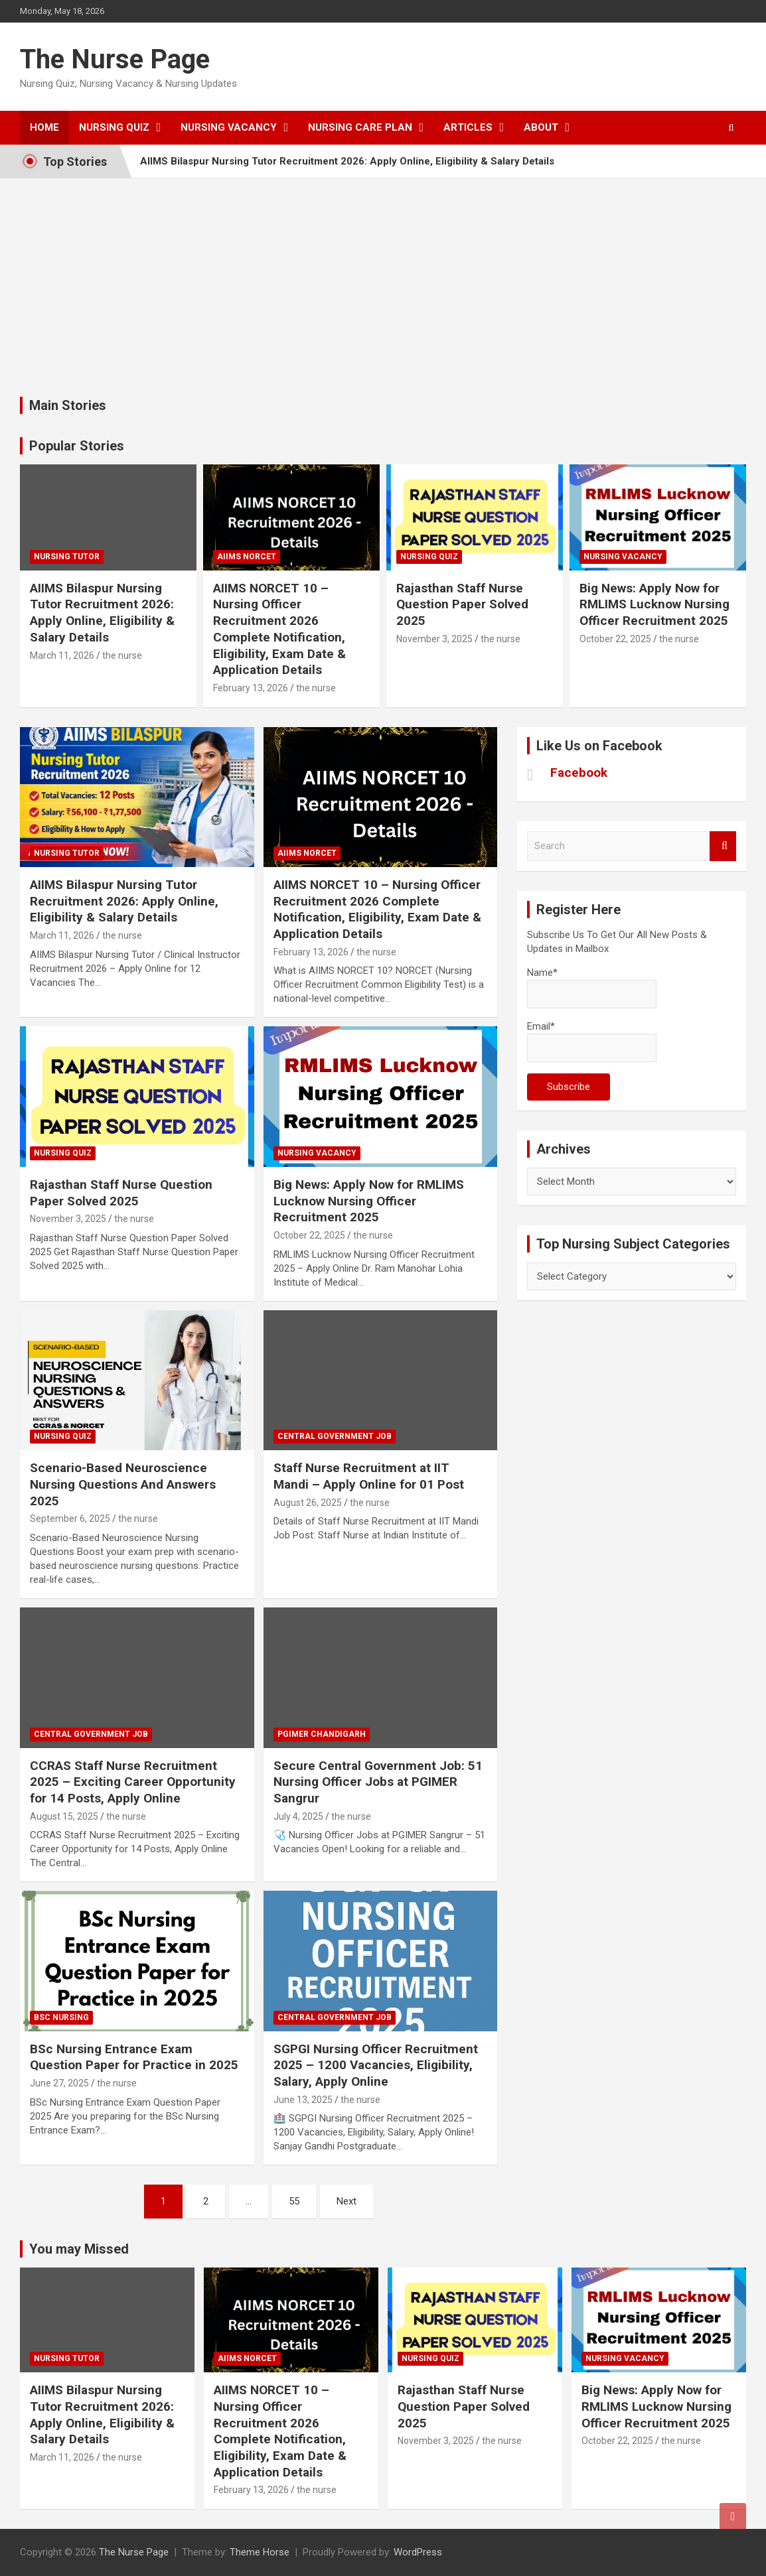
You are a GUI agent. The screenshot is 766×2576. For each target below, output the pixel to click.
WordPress (418, 2552)
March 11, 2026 (62, 655)
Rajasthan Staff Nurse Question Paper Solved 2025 (462, 604)
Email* (591, 1041)
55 (294, 2201)
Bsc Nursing (61, 2017)
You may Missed (79, 2249)
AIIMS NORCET (246, 556)
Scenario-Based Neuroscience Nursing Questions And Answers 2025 (123, 1484)
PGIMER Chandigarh (321, 1734)
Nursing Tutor (67, 556)
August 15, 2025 (64, 1816)
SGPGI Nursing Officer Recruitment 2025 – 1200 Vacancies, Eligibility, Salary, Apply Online (375, 2065)
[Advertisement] (383, 277)
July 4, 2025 (298, 1816)
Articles (468, 127)
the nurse (122, 655)
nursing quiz (429, 556)
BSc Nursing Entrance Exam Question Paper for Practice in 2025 (134, 2057)
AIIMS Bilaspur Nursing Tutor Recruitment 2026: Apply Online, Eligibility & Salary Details (347, 161)
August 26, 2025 (307, 1502)
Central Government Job (334, 1436)
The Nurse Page (115, 59)
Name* (591, 987)
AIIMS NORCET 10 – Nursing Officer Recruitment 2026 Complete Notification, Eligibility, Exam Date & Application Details (279, 628)
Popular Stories (76, 446)
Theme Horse (259, 2552)
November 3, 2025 (434, 639)
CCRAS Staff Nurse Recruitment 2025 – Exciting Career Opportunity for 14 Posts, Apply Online (133, 1782)
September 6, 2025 (70, 1518)
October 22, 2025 (615, 639)
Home (44, 127)
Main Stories (67, 405)
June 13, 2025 (303, 2099)
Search (723, 846)
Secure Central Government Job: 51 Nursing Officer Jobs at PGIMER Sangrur (378, 1782)
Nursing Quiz (114, 127)
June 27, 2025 (59, 2083)
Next (346, 2201)
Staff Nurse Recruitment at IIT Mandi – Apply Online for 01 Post (368, 1476)
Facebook (578, 772)
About (541, 127)
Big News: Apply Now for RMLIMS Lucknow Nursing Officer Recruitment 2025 (654, 604)
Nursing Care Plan (360, 127)
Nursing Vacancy (229, 127)
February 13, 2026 (250, 688)
